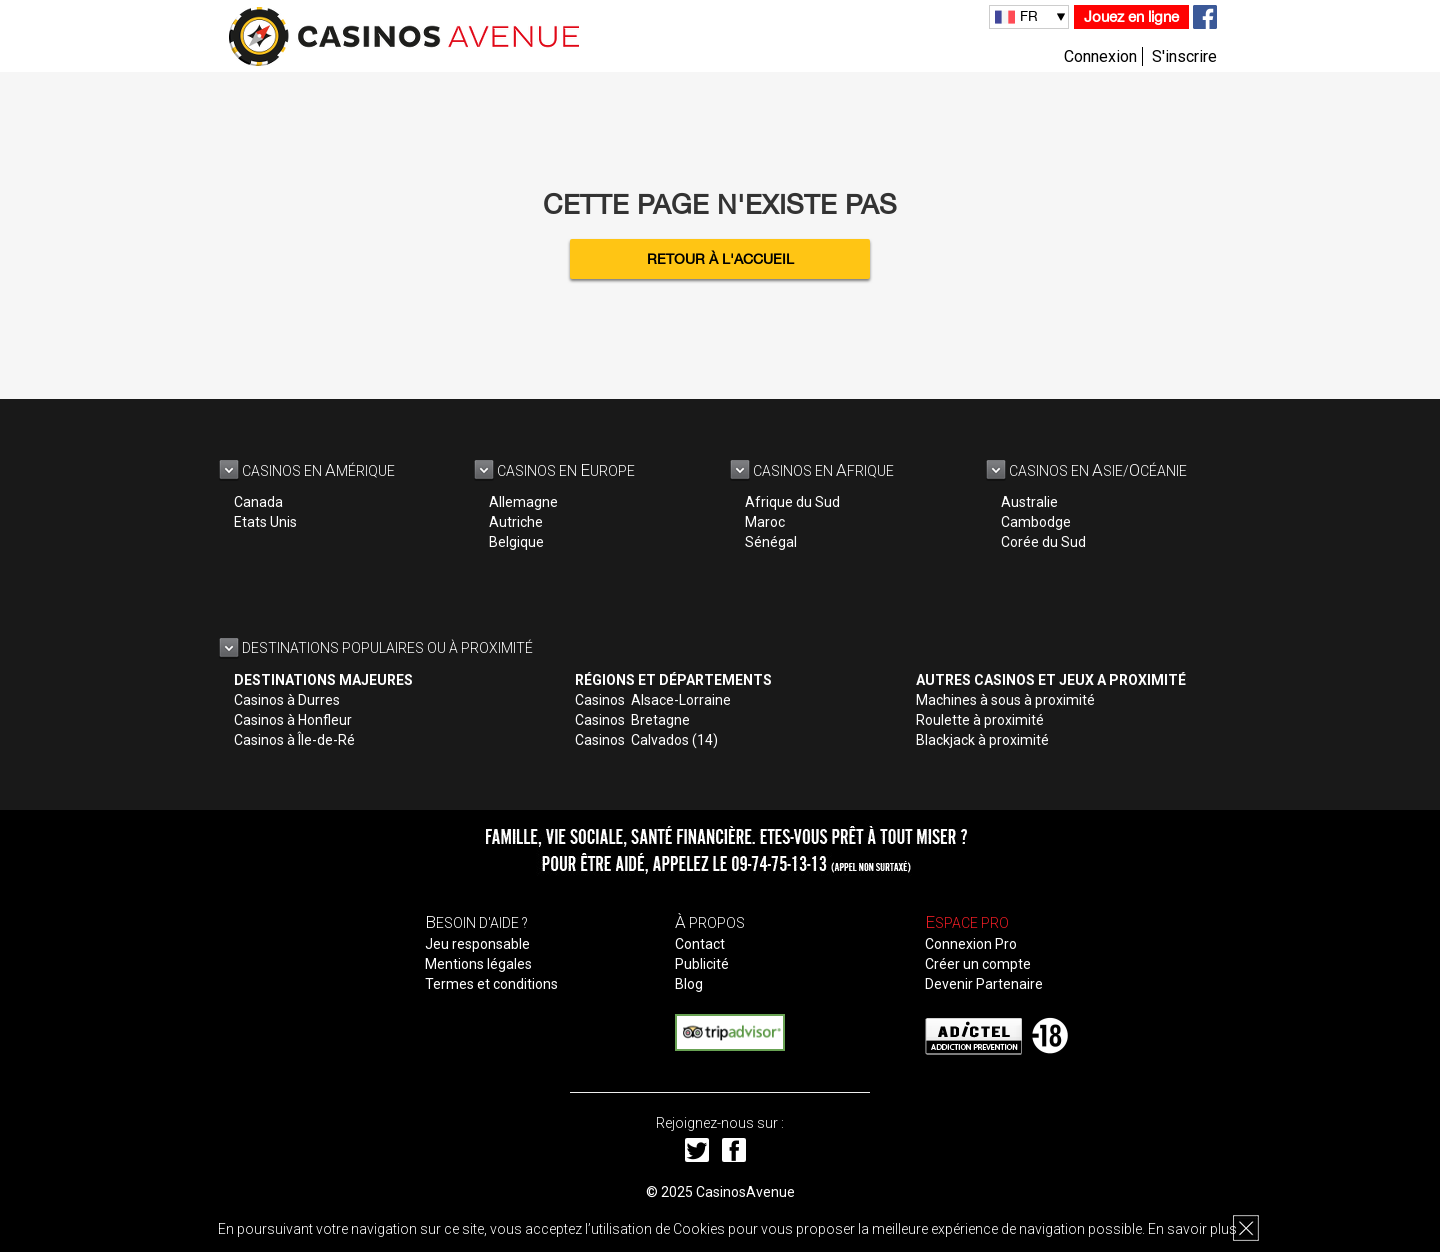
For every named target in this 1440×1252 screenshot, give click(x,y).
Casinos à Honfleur (293, 720)
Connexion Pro (971, 944)
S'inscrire (1184, 56)
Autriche (516, 522)
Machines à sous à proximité (1005, 700)
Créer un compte (978, 964)
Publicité (702, 964)
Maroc (765, 522)
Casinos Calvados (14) (646, 740)
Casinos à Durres (287, 700)
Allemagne (523, 502)
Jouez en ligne (1131, 16)
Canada (258, 502)
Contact (700, 944)
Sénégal (771, 542)
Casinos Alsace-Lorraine (653, 700)
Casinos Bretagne (632, 720)
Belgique (516, 542)
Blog (689, 984)
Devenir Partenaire (984, 984)
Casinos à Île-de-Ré (294, 740)
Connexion (1100, 56)
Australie (1029, 502)
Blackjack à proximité (982, 740)
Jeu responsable (477, 944)
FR (1029, 16)
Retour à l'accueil (720, 259)
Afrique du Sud (792, 502)
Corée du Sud (1043, 542)
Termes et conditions (491, 984)
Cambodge (1036, 522)
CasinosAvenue (745, 1192)
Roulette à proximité (980, 720)
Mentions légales (478, 964)
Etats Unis (265, 522)
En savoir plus (1192, 1229)
